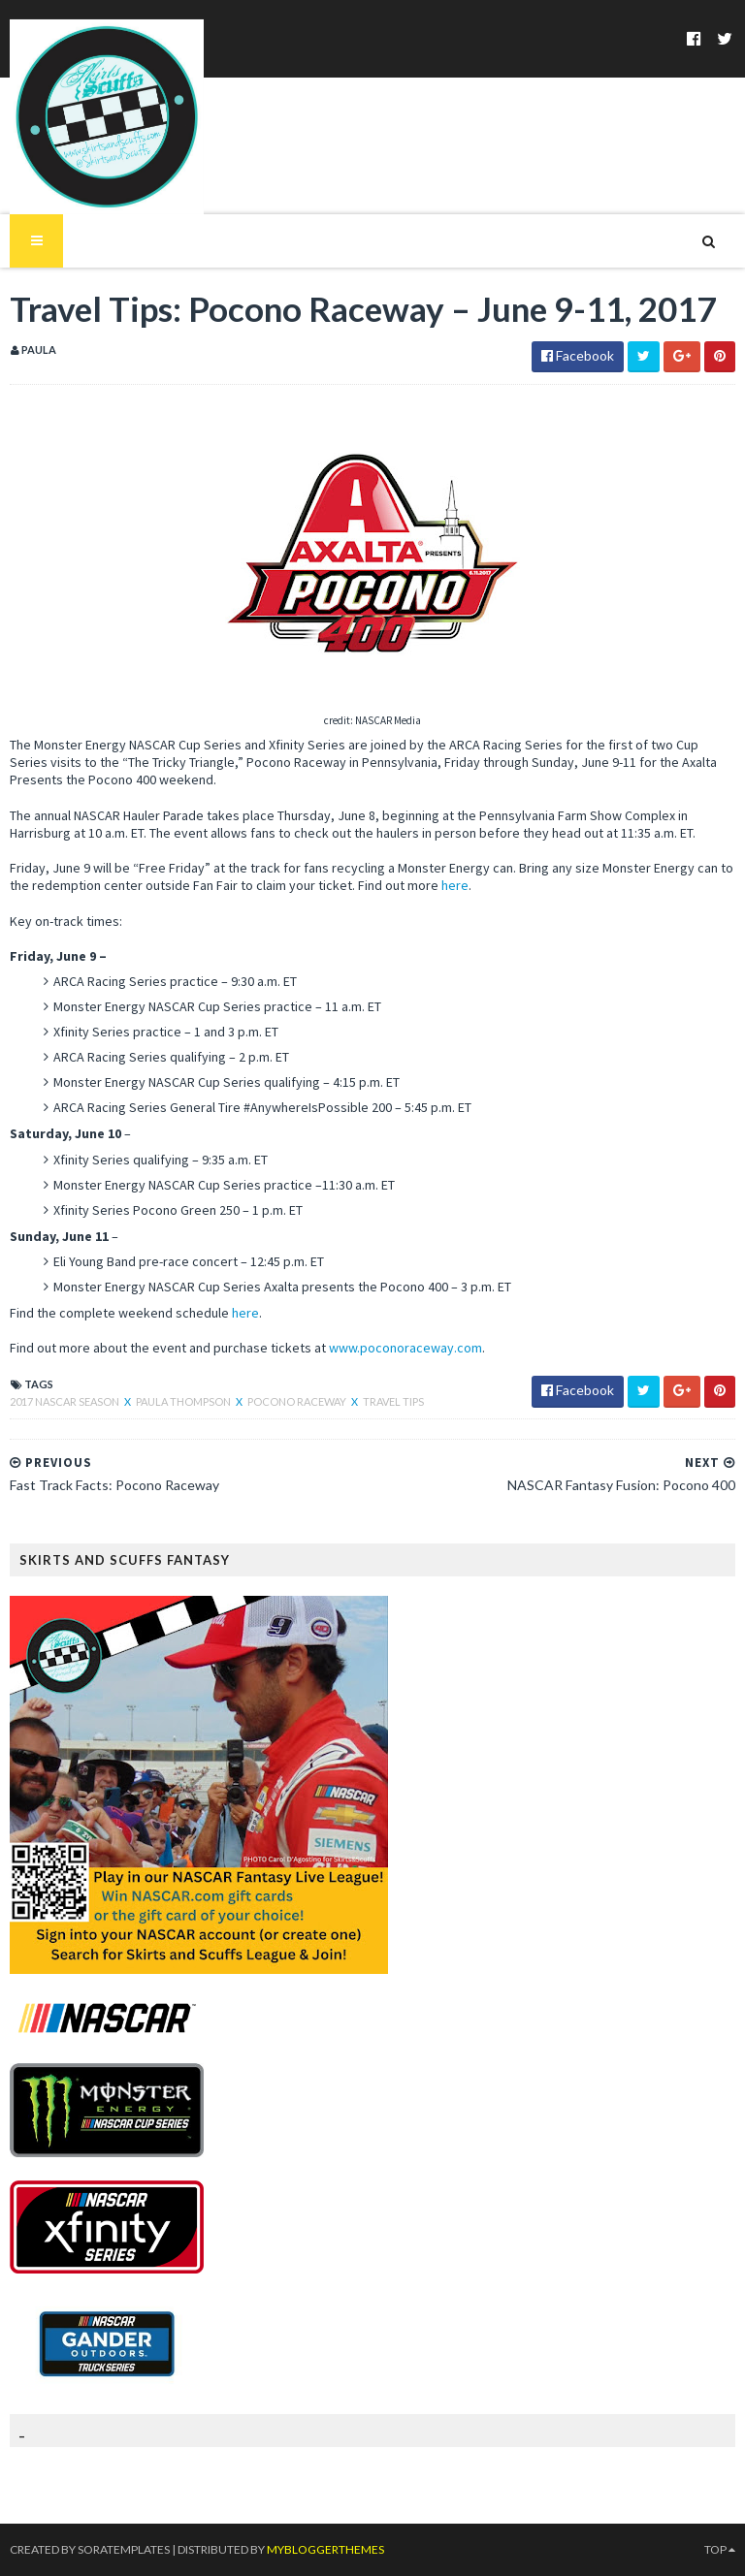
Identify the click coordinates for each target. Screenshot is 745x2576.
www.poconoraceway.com (405, 1347)
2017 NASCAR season (65, 1401)
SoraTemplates (124, 2549)
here (455, 885)
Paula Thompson (184, 1401)
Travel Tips (393, 1401)
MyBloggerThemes (325, 2549)
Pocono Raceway (297, 1401)
